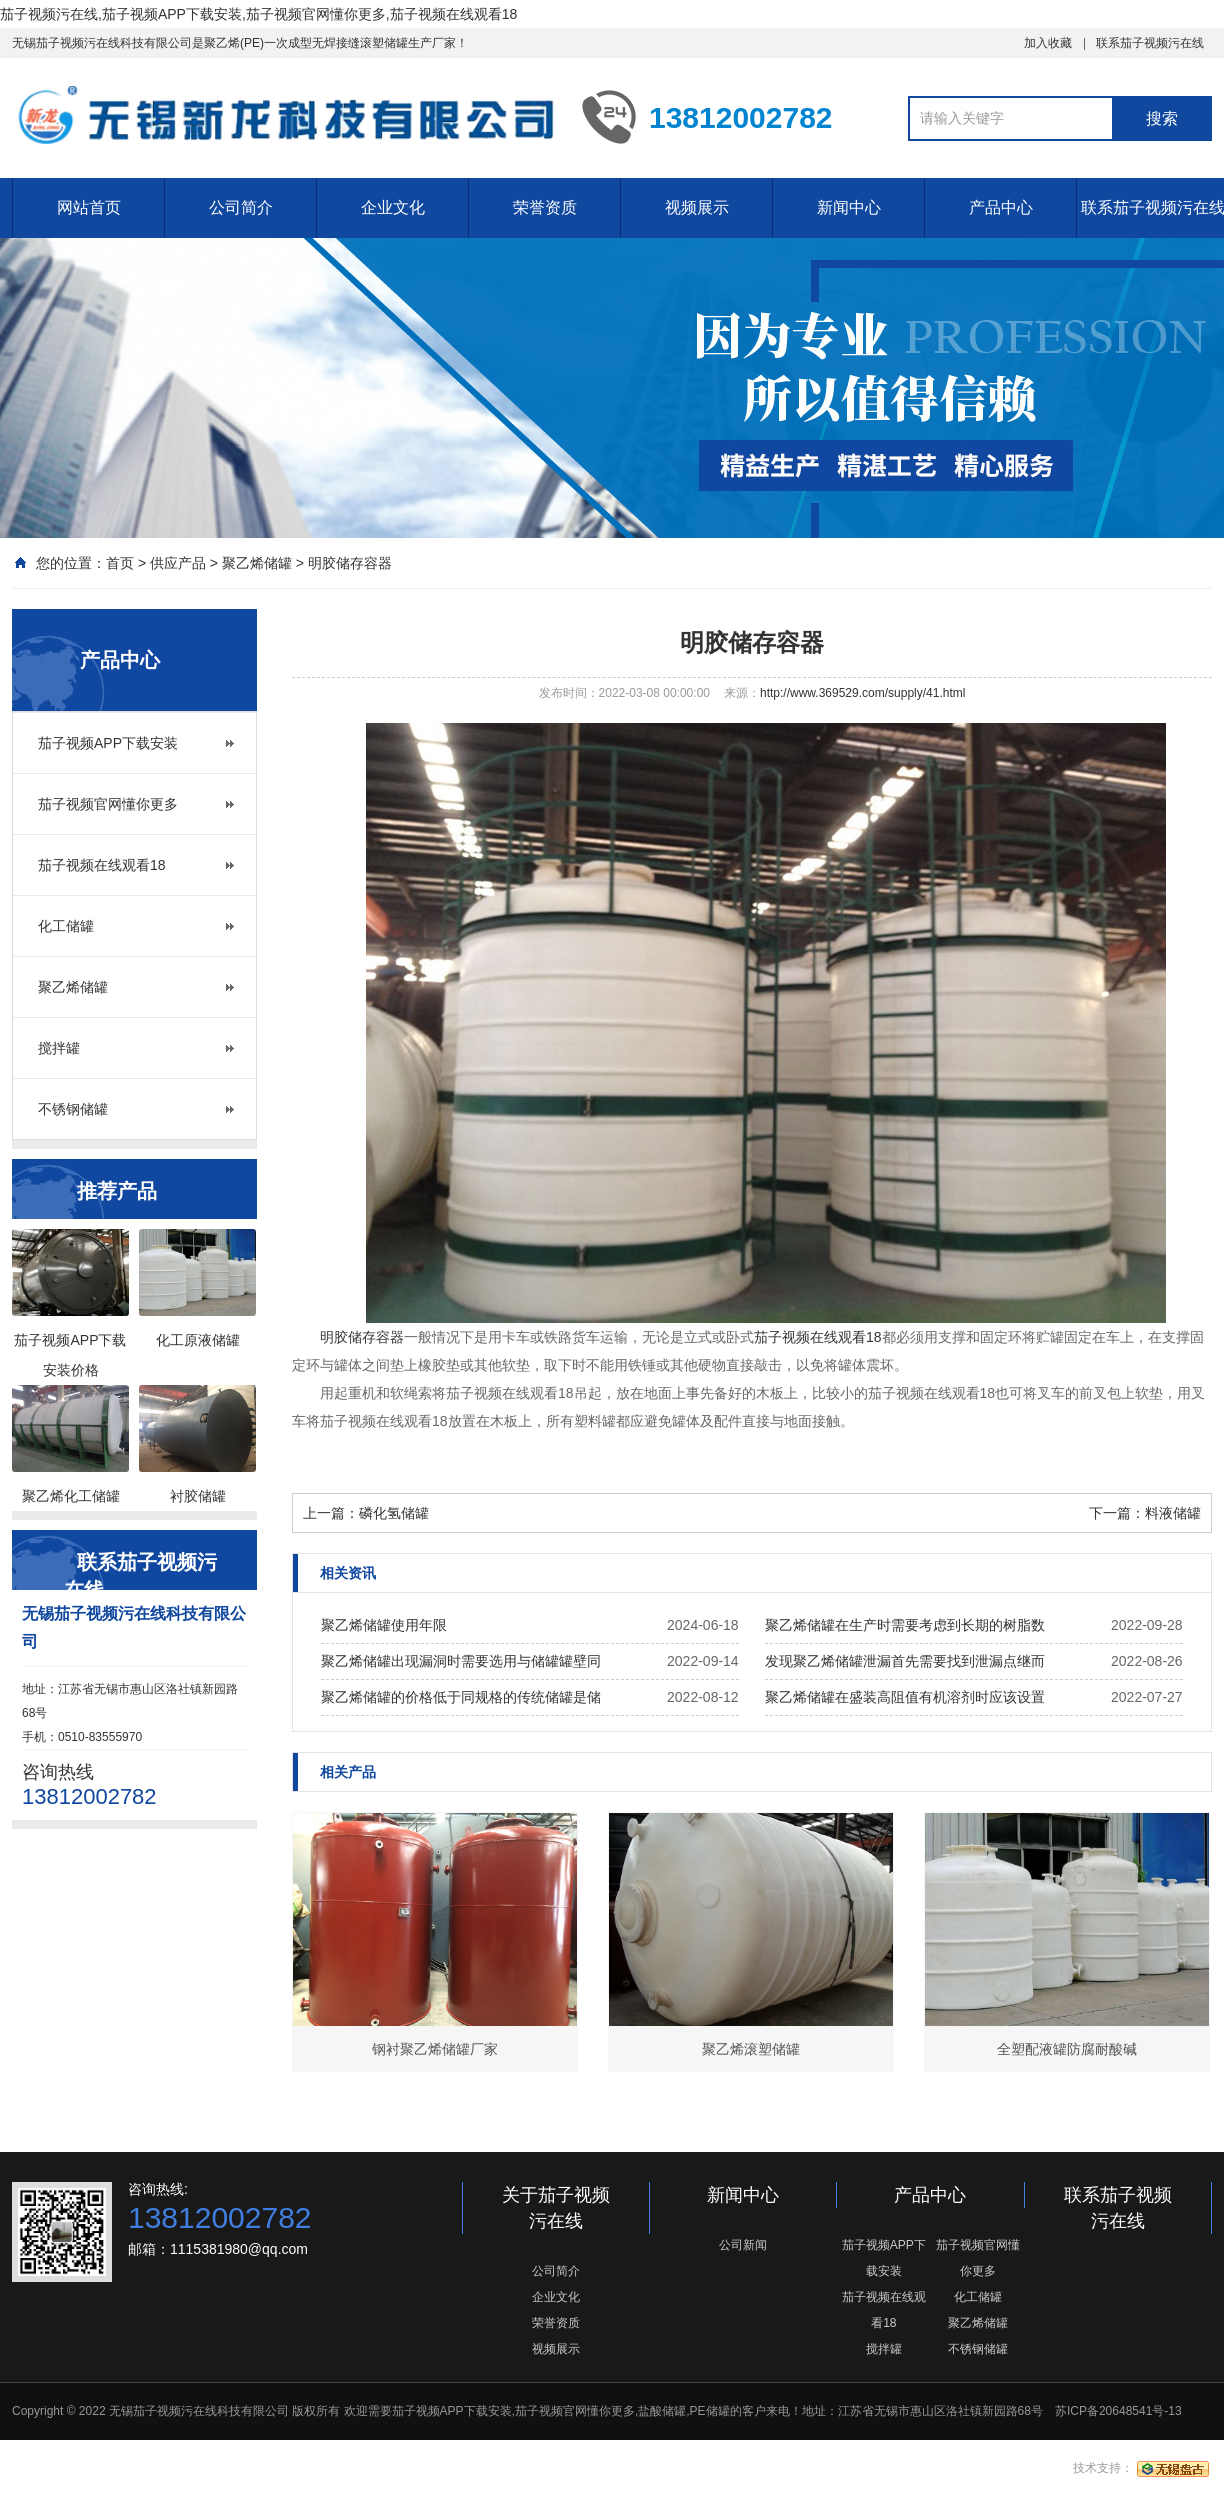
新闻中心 (849, 207)
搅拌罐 (59, 1048)
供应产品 (178, 563)
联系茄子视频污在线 (1150, 43)
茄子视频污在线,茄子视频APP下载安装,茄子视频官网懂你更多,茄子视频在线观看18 (258, 14)
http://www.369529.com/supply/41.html (862, 693)
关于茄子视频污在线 (556, 2208)
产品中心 (1001, 207)
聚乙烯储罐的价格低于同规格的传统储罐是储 (461, 1697)
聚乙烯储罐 (257, 563)
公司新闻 (743, 2245)
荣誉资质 (545, 207)
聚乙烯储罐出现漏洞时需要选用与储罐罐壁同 (461, 1661)
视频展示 (697, 207)
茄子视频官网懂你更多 (108, 804)
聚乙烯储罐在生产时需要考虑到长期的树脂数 (905, 1625)
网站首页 (89, 207)
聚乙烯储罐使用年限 (384, 1625)
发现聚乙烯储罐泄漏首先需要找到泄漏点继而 (905, 1661)
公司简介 (241, 207)
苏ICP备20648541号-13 (1118, 2411)
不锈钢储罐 (73, 1109)
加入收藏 (1048, 43)
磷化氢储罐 (394, 1513)
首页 (120, 563)
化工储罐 (66, 926)
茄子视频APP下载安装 (108, 743)
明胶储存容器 (350, 563)
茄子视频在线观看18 (102, 865)
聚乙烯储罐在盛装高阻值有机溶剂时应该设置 (905, 1697)
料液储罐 (1173, 1513)
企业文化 (393, 207)
